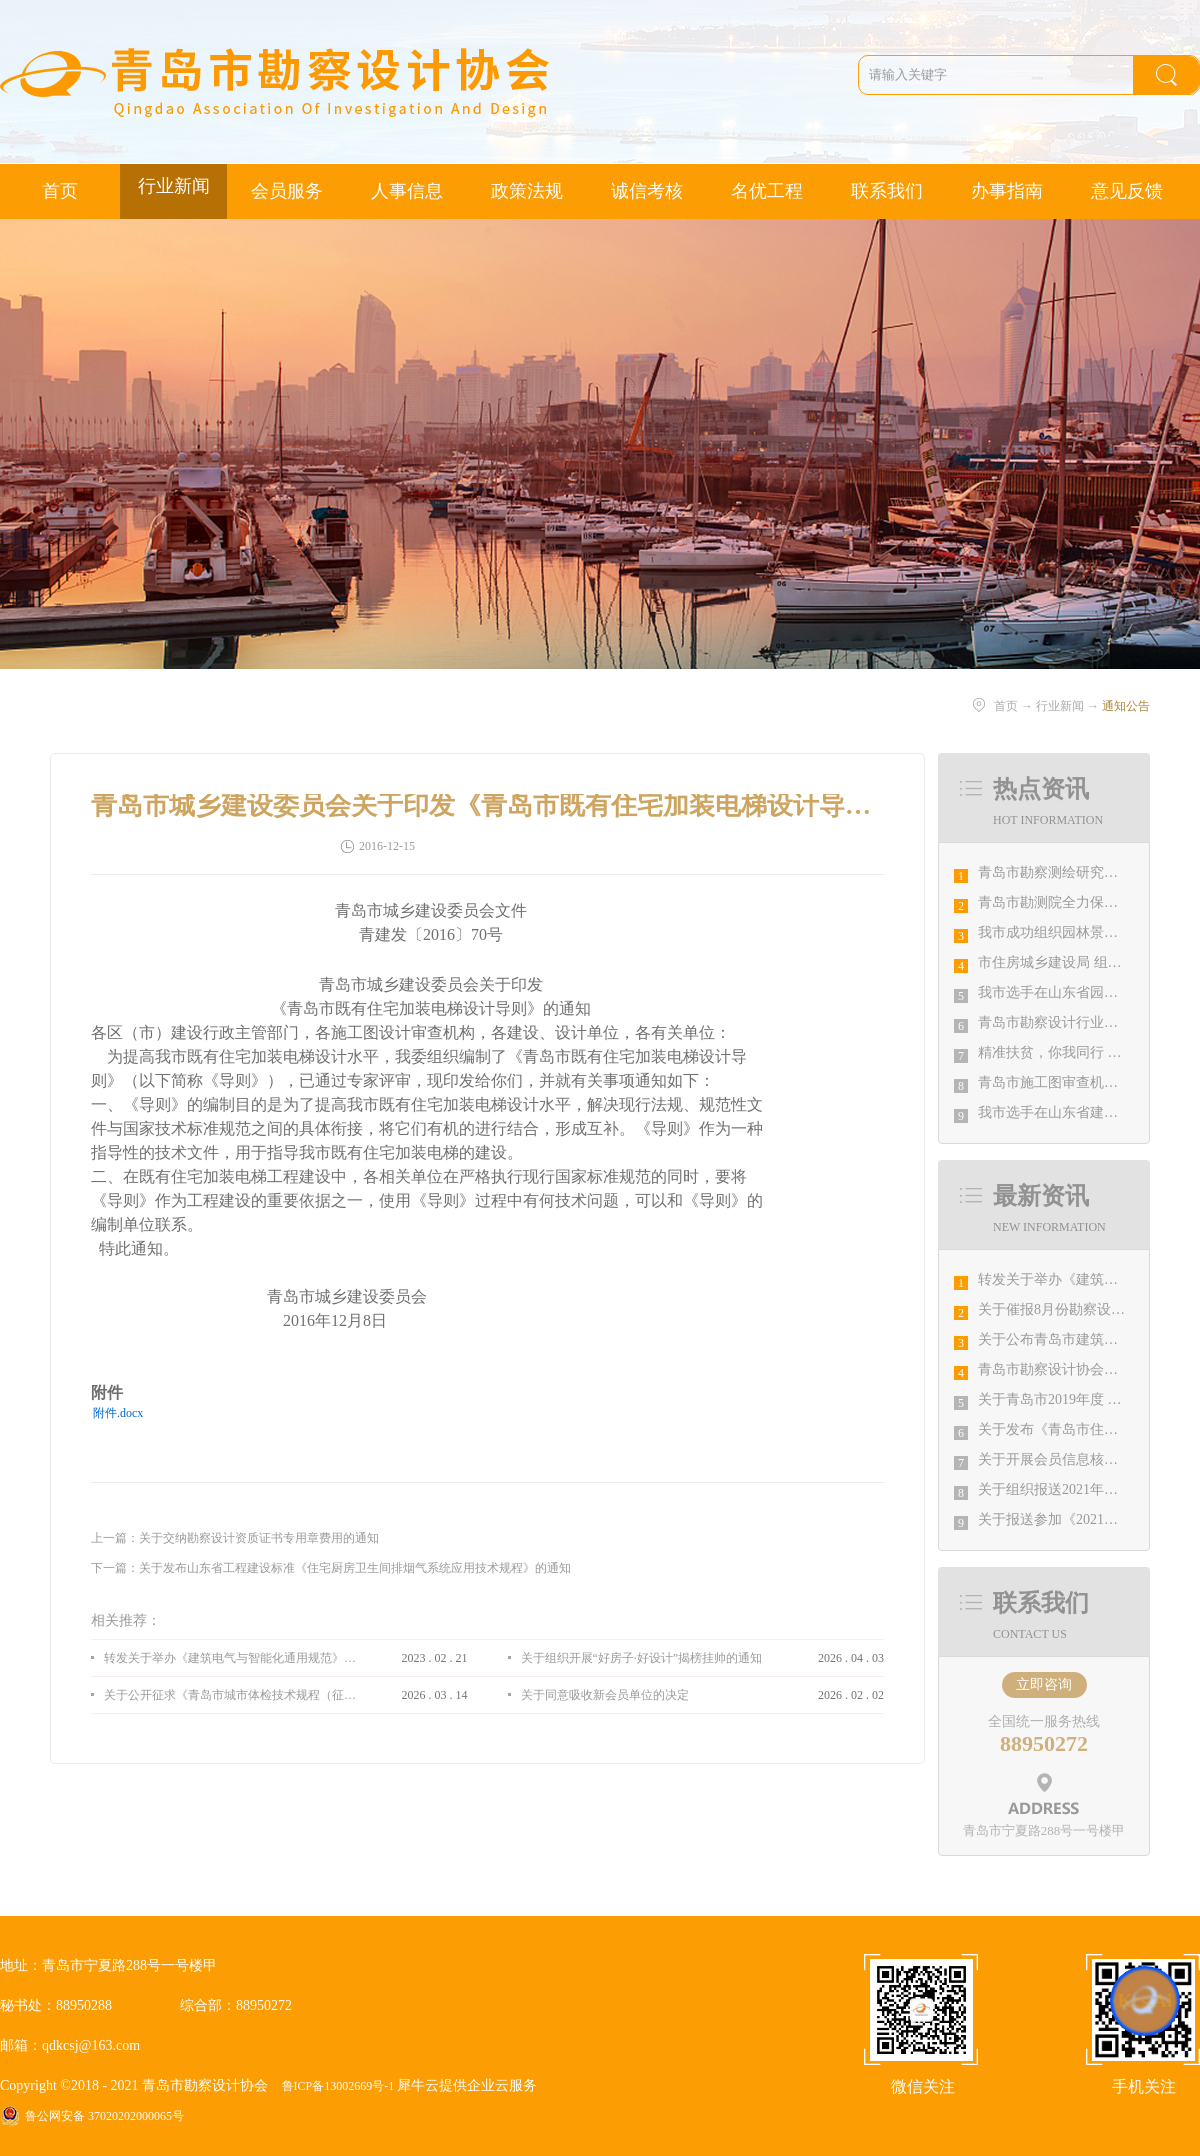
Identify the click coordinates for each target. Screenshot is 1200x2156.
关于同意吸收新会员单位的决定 (605, 1695)
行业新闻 (1060, 706)
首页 (60, 191)
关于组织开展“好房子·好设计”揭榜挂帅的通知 (642, 1658)
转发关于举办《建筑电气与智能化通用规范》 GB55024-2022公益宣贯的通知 (230, 1658)
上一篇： (235, 1538)
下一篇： (331, 1568)
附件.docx (118, 1413)
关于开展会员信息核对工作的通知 (1083, 1459)
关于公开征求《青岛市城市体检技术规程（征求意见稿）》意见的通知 (230, 1695)
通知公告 (1126, 706)
